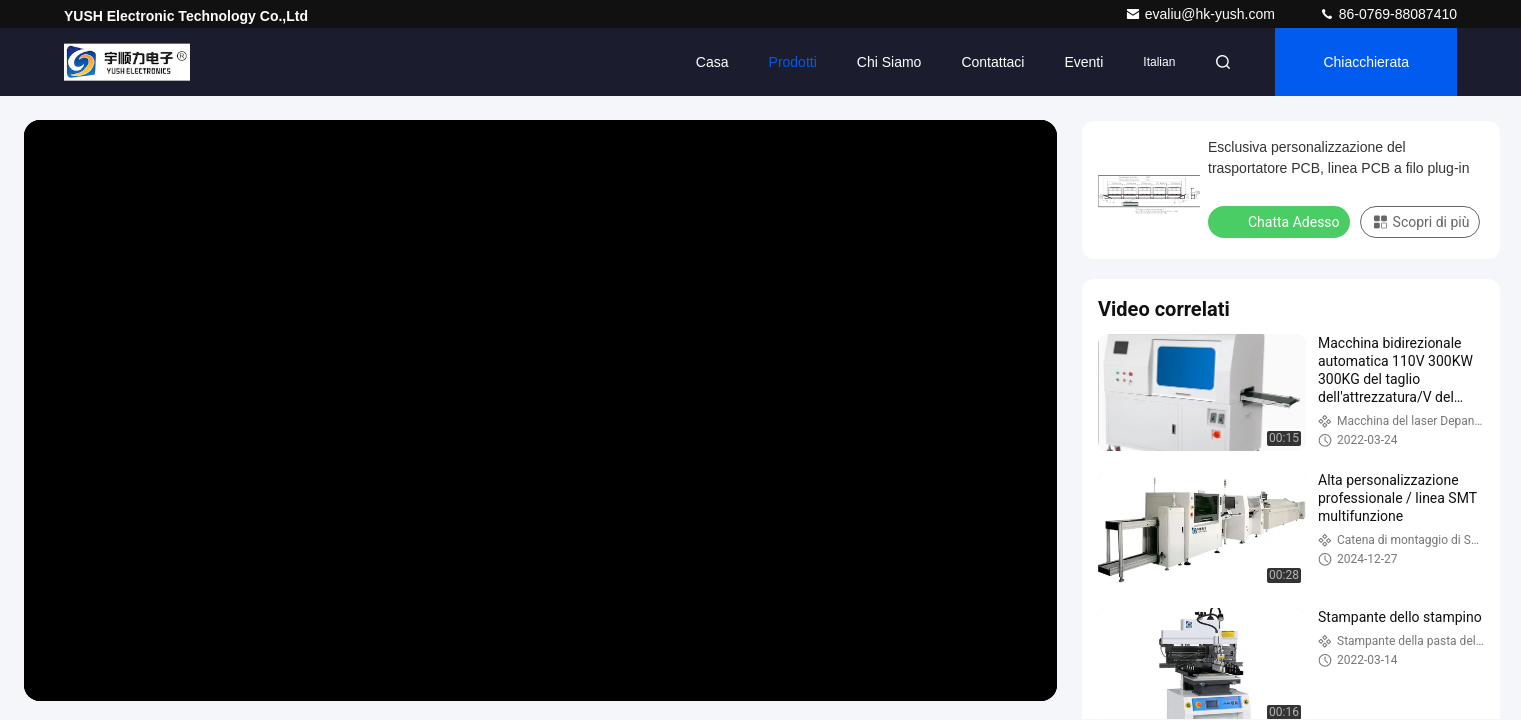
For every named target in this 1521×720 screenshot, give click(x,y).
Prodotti (793, 62)
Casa (712, 62)
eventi (1083, 62)
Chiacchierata (1366, 62)
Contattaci (992, 62)
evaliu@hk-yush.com (1202, 14)
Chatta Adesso (1281, 221)
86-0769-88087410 (1388, 14)
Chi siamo (889, 62)
